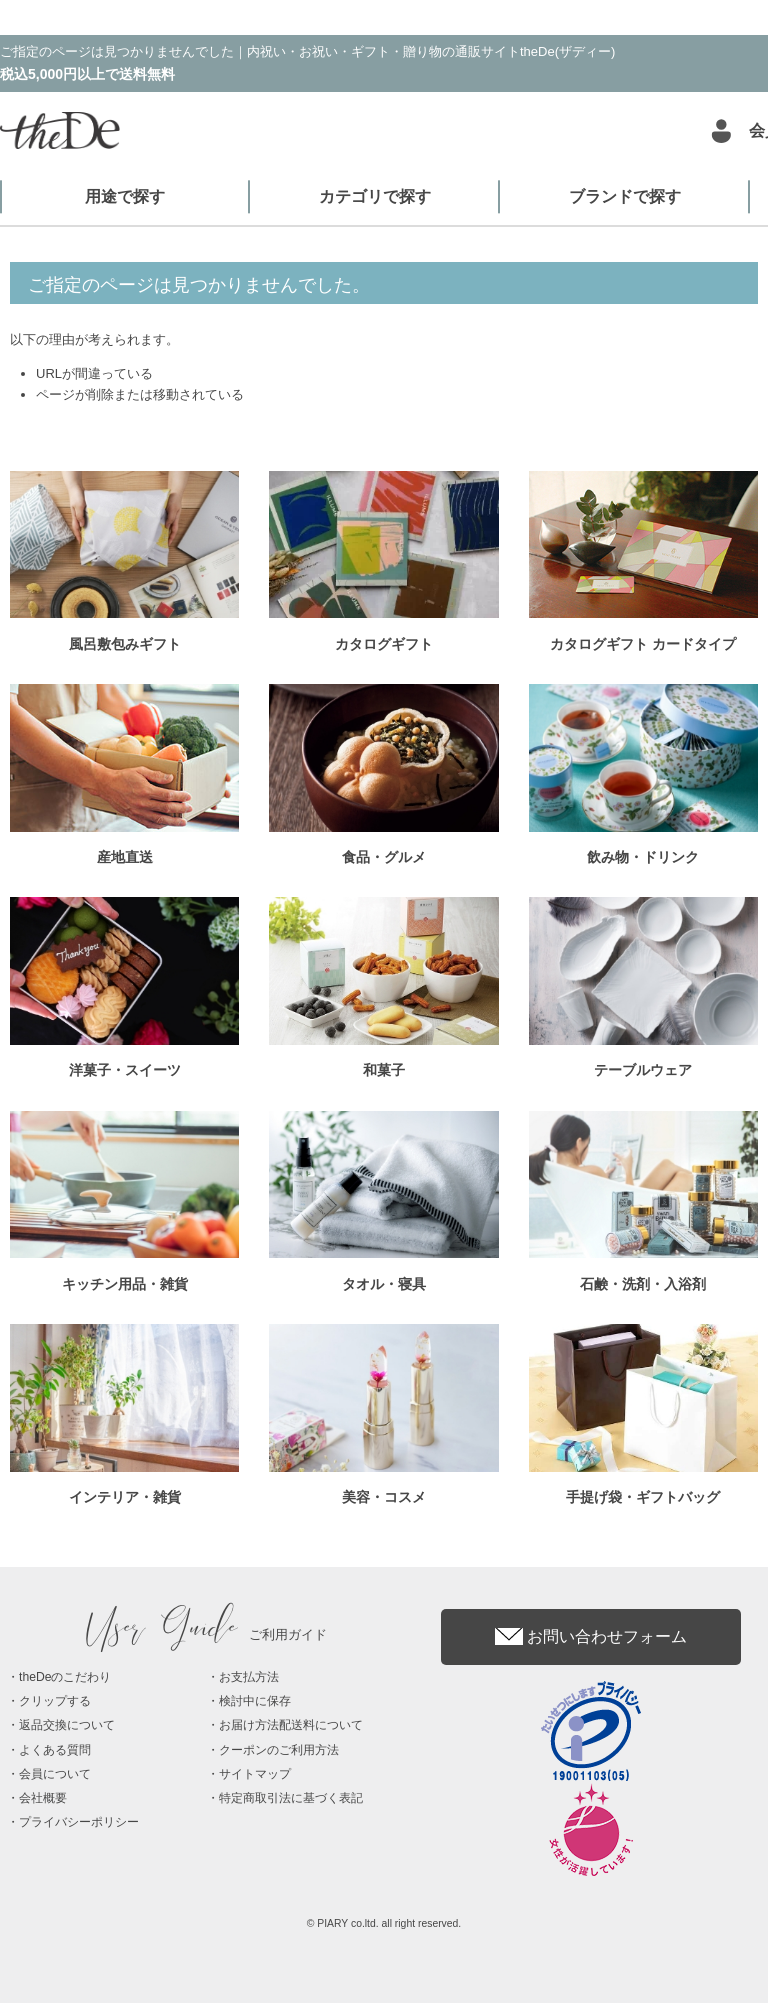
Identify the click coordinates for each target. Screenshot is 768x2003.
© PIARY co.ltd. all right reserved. (384, 1923)
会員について (55, 1774)
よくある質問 (55, 1750)
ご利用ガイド (207, 1634)
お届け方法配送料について (291, 1725)
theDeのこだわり (65, 1677)
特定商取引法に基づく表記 (291, 1798)
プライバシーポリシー (79, 1822)
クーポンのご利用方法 (279, 1750)
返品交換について (67, 1725)
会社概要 (43, 1798)
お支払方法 (249, 1677)
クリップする (55, 1701)
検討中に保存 (255, 1701)
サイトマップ (255, 1774)
